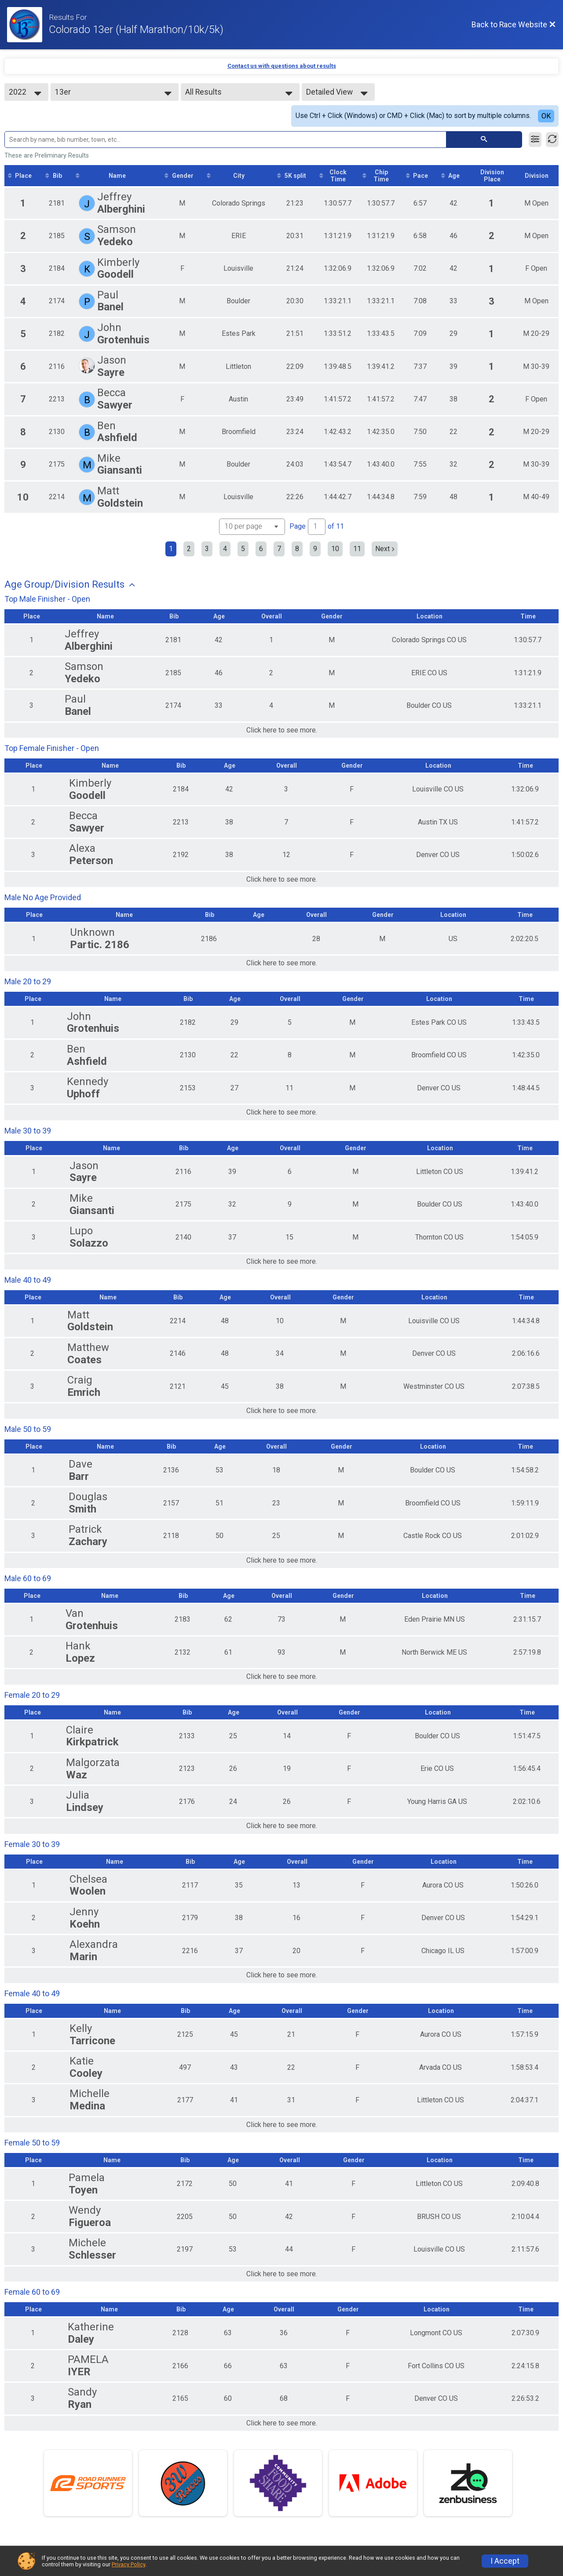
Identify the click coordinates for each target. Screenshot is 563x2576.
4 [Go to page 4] (225, 549)
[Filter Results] (535, 139)
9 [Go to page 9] (315, 549)
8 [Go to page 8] (297, 549)
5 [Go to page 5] (243, 549)
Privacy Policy (128, 2564)
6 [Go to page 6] (261, 549)
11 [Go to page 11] (357, 549)
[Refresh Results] (552, 139)
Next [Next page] (384, 549)
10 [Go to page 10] (335, 549)
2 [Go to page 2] (189, 549)
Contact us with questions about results (281, 66)
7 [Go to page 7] (279, 549)
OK (546, 116)
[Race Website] (28, 24)
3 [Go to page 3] (207, 549)
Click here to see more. (281, 730)
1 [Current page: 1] (171, 549)
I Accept (504, 2561)
